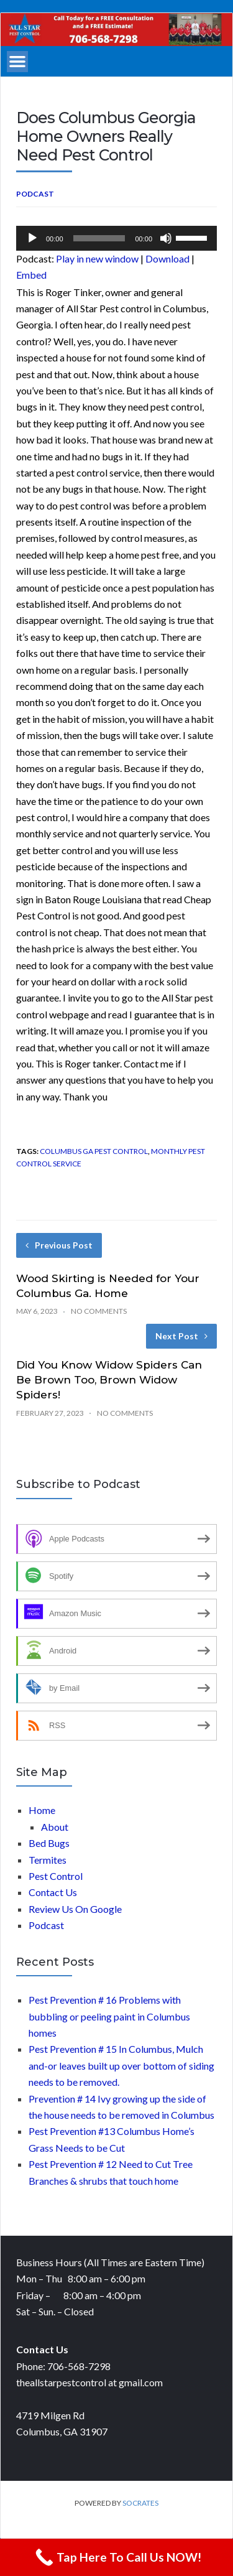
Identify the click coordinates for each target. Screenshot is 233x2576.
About (54, 1827)
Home (42, 1810)
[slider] (99, 238)
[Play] (32, 238)
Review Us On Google (75, 1909)
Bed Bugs (49, 1843)
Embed (31, 275)
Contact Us (53, 1892)
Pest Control (56, 1876)
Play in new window (97, 258)
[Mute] (166, 238)
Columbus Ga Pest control (94, 1151)
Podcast (35, 193)
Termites (47, 1860)
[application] (116, 238)
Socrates (140, 2503)
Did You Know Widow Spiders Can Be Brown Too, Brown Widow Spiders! (109, 1380)
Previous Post (59, 1245)
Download (167, 258)
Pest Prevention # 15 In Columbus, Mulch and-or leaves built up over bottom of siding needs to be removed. (121, 2065)
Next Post (181, 1336)
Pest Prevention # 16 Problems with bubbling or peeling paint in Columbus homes (109, 2016)
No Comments (99, 1311)
